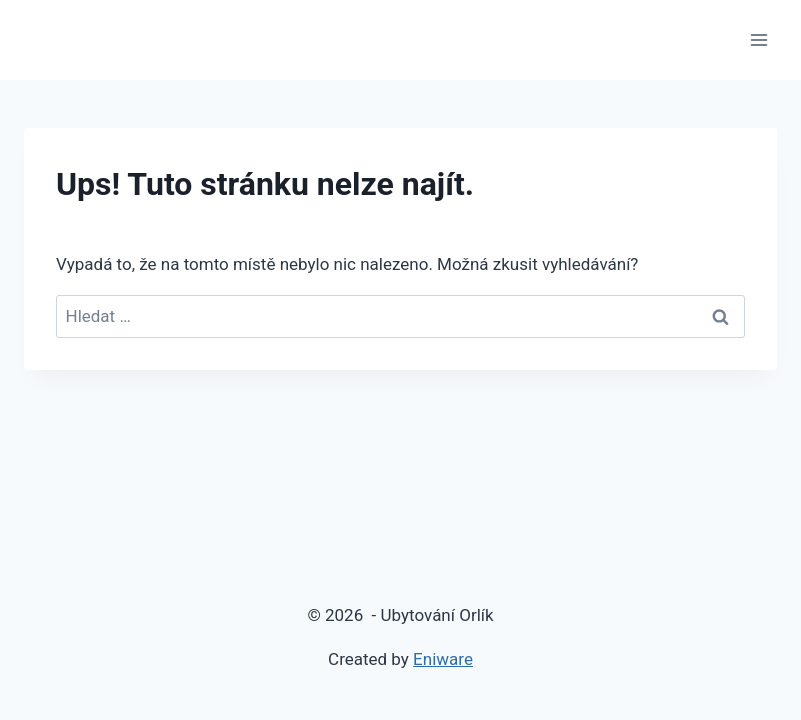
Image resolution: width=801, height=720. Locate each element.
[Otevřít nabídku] (758, 39)
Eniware (443, 659)
